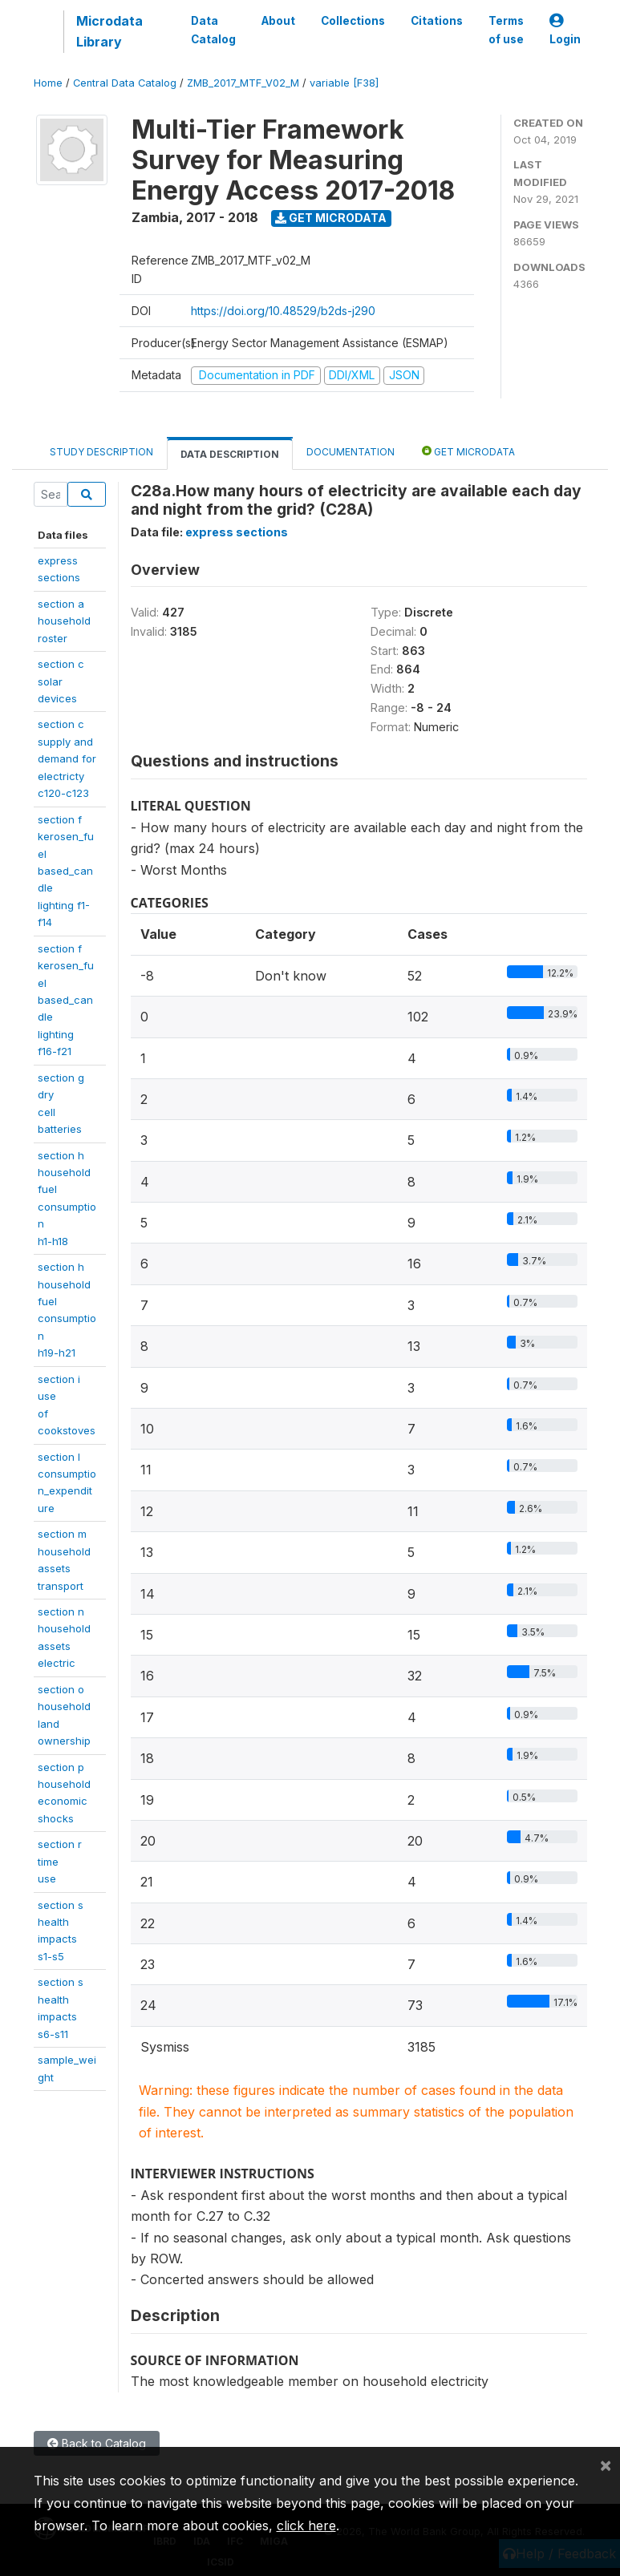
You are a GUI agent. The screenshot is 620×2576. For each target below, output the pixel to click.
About (278, 20)
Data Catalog (213, 29)
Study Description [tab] (101, 452)
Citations (437, 20)
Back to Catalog (96, 2443)
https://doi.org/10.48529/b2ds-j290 (283, 310)
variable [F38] (344, 83)
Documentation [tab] (350, 452)
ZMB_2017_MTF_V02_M (243, 83)
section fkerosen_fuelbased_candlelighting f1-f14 (66, 871)
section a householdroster (64, 621)
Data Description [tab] (229, 454)
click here (306, 2525)
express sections (236, 532)
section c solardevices (61, 681)
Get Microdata (331, 217)
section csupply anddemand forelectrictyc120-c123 (67, 758)
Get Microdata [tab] (468, 451)
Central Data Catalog (124, 83)
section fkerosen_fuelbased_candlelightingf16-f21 (66, 1000)
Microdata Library (109, 31)
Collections (353, 20)
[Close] (605, 2464)
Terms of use (506, 29)
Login (565, 30)
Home (48, 83)
